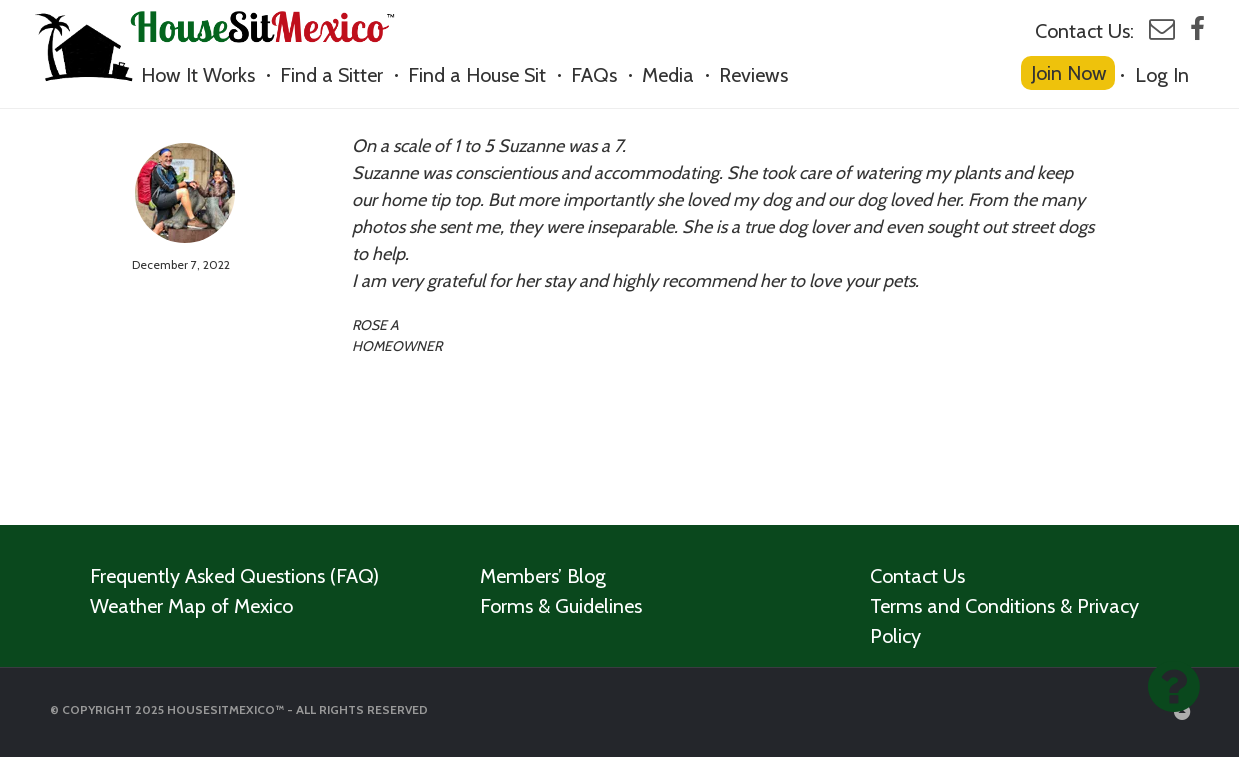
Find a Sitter (331, 75)
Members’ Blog (543, 576)
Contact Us (917, 576)
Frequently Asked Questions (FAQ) (234, 576)
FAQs (594, 75)
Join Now (1069, 73)
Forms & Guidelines (561, 606)
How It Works (198, 75)
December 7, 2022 (181, 264)
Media (668, 75)
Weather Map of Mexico (191, 606)
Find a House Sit (477, 75)
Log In (1162, 75)
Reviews (753, 75)
